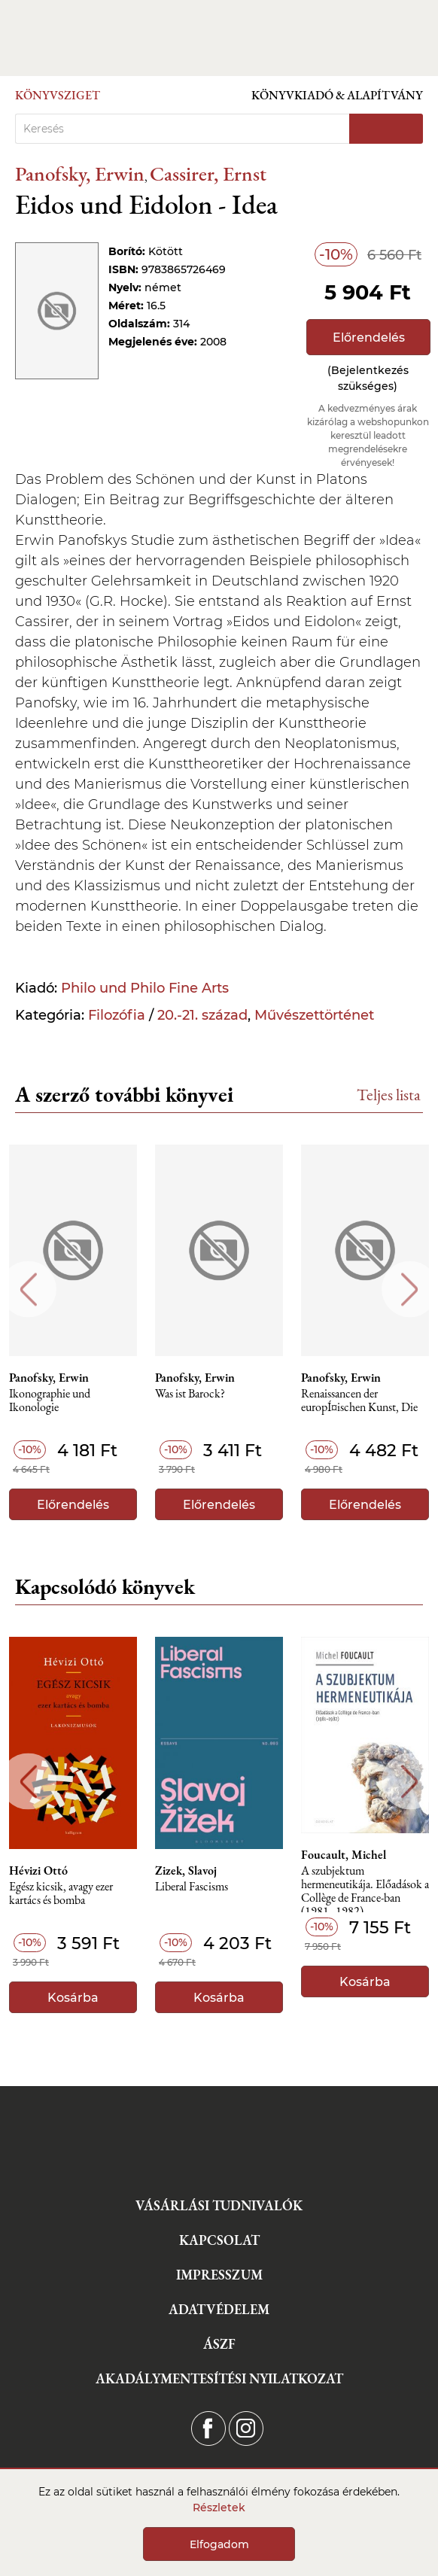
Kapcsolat (219, 2240)
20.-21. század (202, 1015)
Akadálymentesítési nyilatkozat (219, 2378)
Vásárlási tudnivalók (219, 2205)
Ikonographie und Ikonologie (49, 1401)
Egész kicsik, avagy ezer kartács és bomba (61, 1894)
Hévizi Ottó (38, 1871)
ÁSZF (219, 2343)
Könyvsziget (57, 95)
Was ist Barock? (190, 1394)
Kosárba (73, 1998)
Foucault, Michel (343, 1855)
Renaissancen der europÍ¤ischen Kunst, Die (359, 1401)
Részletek (219, 2507)
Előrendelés (369, 337)
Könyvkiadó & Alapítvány (337, 95)
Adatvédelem (219, 2309)
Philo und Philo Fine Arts (145, 988)
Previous (28, 1289)
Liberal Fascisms (191, 1887)
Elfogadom (219, 2544)
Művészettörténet (314, 1015)
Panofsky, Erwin (79, 173)
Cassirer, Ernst (208, 173)
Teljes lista (389, 1095)
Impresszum (219, 2274)
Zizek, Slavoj (186, 1871)
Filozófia (116, 1015)
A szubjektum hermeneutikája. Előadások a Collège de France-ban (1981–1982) (365, 1888)
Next (410, 1289)
